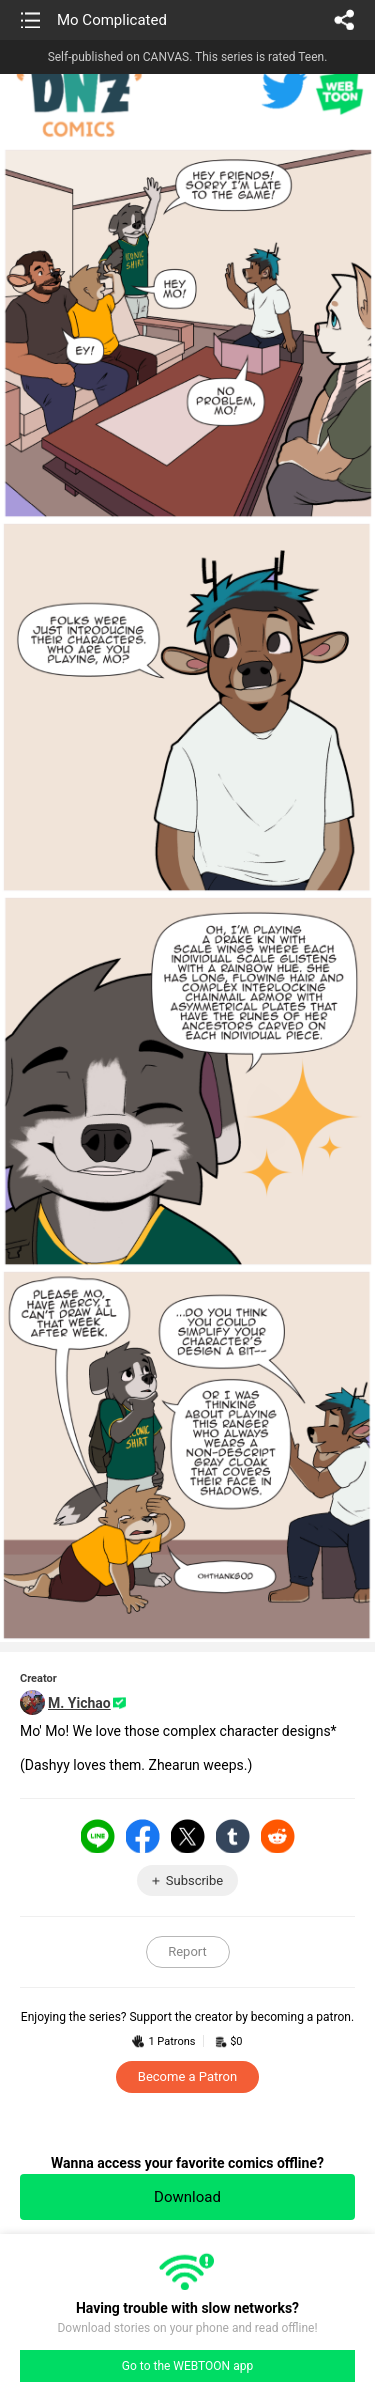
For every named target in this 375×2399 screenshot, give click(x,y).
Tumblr (233, 1836)
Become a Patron (187, 2076)
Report (187, 1951)
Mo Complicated (112, 20)
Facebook (143, 1836)
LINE (98, 1836)
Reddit (278, 1836)
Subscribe (194, 1880)
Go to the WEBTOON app (187, 2366)
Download (187, 2197)
